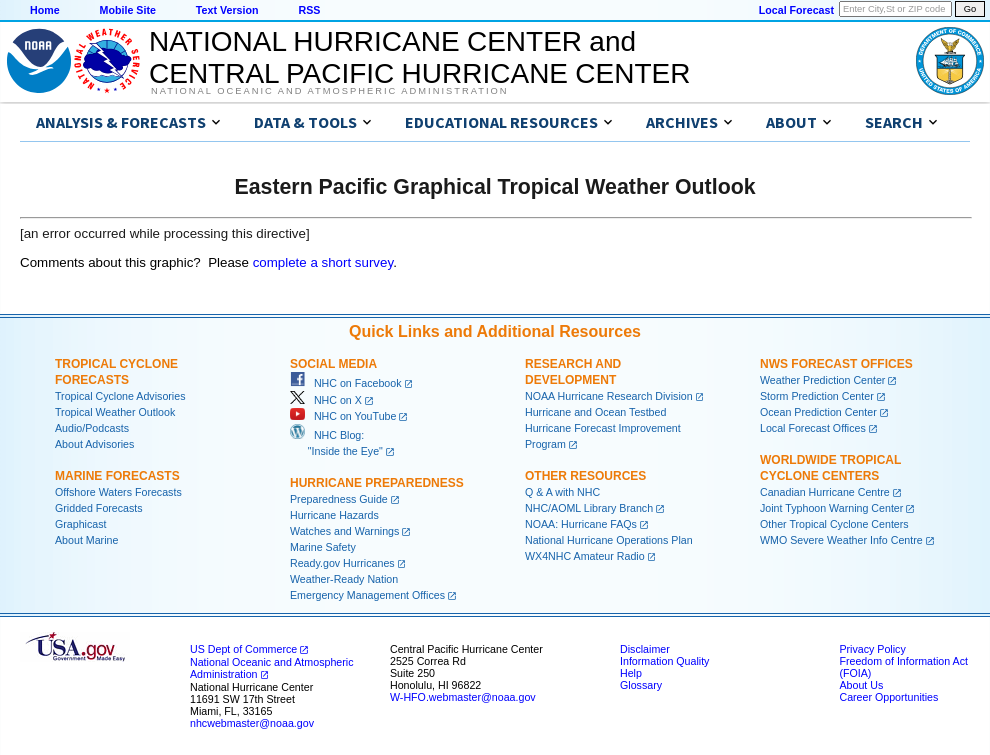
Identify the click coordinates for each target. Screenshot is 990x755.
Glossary (641, 685)
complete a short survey (323, 262)
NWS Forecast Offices (836, 364)
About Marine (86, 540)
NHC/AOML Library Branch (589, 508)
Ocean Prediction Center (818, 412)
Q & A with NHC (562, 492)
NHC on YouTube (343, 416)
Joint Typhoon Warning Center (831, 508)
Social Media (333, 364)
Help (631, 673)
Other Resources (585, 476)
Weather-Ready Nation (344, 579)
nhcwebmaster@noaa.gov (252, 723)
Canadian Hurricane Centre (825, 492)
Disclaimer (645, 649)
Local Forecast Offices (813, 428)
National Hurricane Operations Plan (609, 540)
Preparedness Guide (339, 499)
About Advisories (94, 444)
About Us (861, 685)
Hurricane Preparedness (377, 483)
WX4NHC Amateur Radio (585, 556)
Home (45, 10)
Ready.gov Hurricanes (342, 563)
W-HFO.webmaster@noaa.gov (463, 697)
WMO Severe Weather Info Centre (841, 540)
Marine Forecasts (117, 476)
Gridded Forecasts (99, 508)
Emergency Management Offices (367, 595)
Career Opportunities (888, 697)
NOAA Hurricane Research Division (609, 396)
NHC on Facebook (346, 383)
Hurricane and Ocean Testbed (595, 412)
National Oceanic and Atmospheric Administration (329, 91)
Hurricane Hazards (334, 515)
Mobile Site (128, 10)
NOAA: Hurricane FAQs (581, 524)
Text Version (227, 10)
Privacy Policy (872, 649)
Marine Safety (323, 547)
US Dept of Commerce (243, 649)
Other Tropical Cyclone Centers (834, 524)
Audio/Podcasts (92, 428)
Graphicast (81, 524)
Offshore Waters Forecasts (118, 492)
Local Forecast (796, 10)
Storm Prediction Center (817, 396)
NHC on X (326, 400)
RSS (309, 10)
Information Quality (664, 661)
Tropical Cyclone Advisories (120, 396)
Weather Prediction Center (822, 380)
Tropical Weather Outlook (115, 412)
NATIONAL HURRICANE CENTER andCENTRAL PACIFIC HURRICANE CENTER (419, 57)
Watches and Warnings (344, 531)
